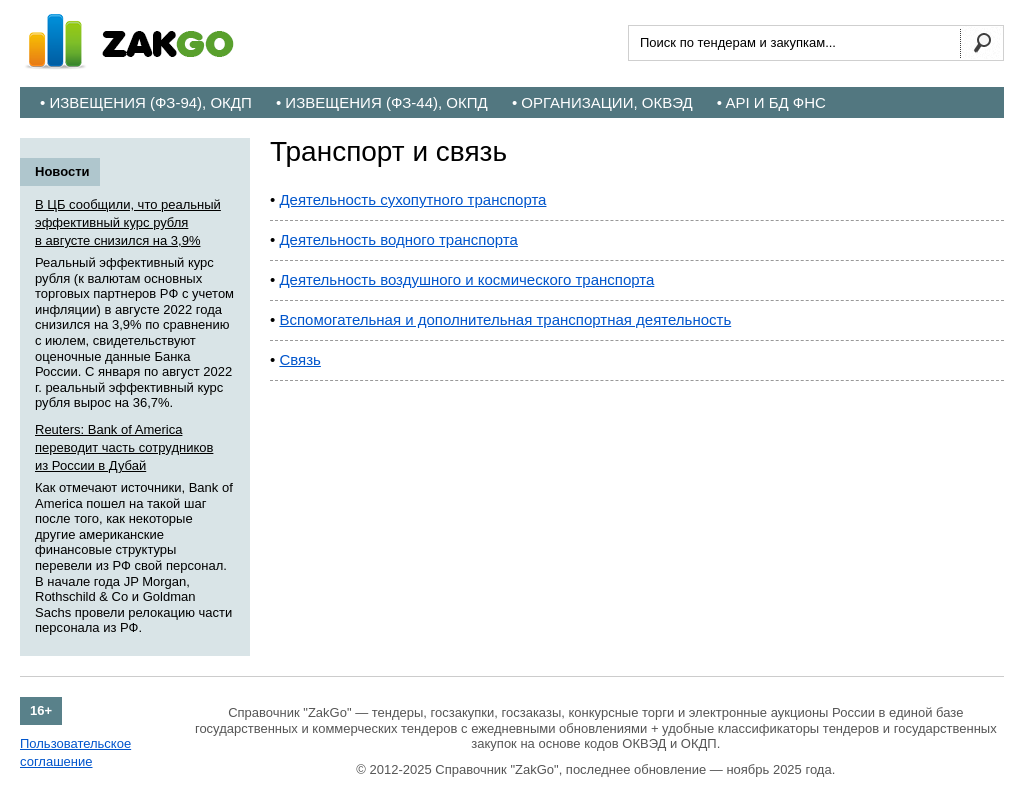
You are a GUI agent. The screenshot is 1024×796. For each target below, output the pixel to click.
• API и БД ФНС (771, 102)
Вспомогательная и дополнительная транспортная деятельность (505, 319)
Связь (299, 359)
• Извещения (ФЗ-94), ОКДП (146, 102)
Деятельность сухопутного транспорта (412, 199)
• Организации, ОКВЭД (602, 102)
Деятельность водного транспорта (398, 239)
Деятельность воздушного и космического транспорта (466, 279)
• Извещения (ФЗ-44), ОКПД (382, 102)
